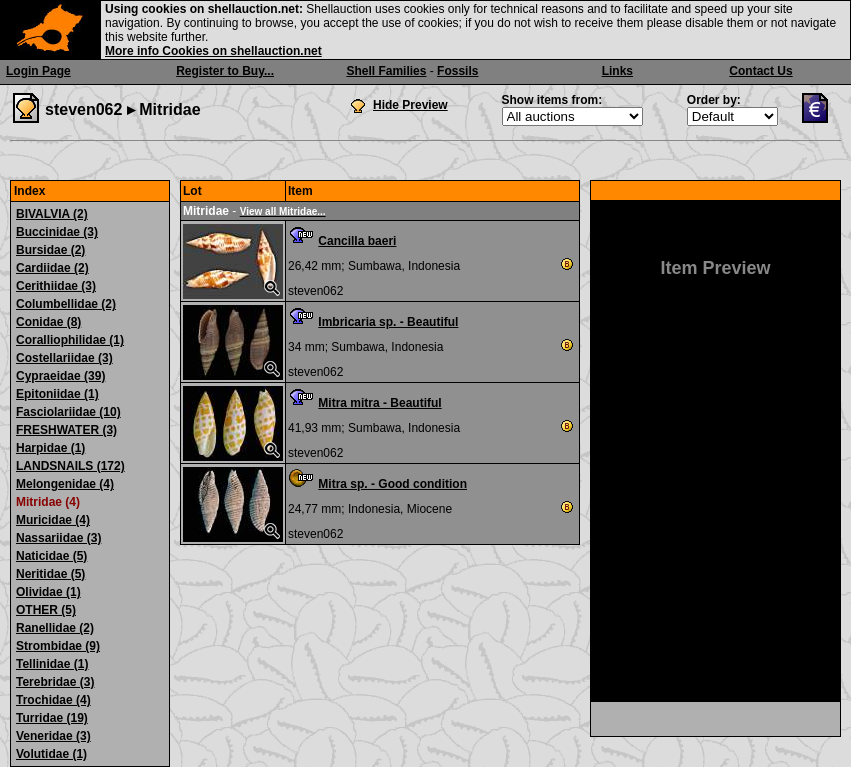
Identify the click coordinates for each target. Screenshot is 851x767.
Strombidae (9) (58, 646)
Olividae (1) (48, 592)
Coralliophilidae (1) (70, 340)
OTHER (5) (46, 610)
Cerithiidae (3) (56, 286)
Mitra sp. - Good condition (392, 484)
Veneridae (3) (53, 736)
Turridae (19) (52, 718)
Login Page (38, 71)
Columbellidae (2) (66, 304)
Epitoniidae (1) (57, 394)
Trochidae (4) (53, 700)
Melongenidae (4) (65, 484)
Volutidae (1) (51, 754)
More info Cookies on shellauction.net (213, 51)
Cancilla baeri (357, 241)
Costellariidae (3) (64, 358)
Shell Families (386, 71)
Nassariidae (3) (58, 538)
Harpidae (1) (50, 448)
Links (617, 71)
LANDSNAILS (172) (70, 466)
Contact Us (760, 71)
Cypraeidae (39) (60, 376)
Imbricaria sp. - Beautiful (388, 322)
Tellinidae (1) (52, 664)
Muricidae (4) (53, 520)
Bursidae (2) (50, 250)
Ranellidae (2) (55, 628)
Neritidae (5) (50, 574)
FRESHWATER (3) (66, 430)
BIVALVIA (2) (52, 214)
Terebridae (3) (55, 682)
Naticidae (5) (51, 556)
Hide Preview (410, 105)
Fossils (457, 71)
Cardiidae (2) (52, 268)
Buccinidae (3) (57, 232)
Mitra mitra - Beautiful (379, 403)
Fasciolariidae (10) (68, 412)
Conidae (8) (48, 322)
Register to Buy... (225, 71)
